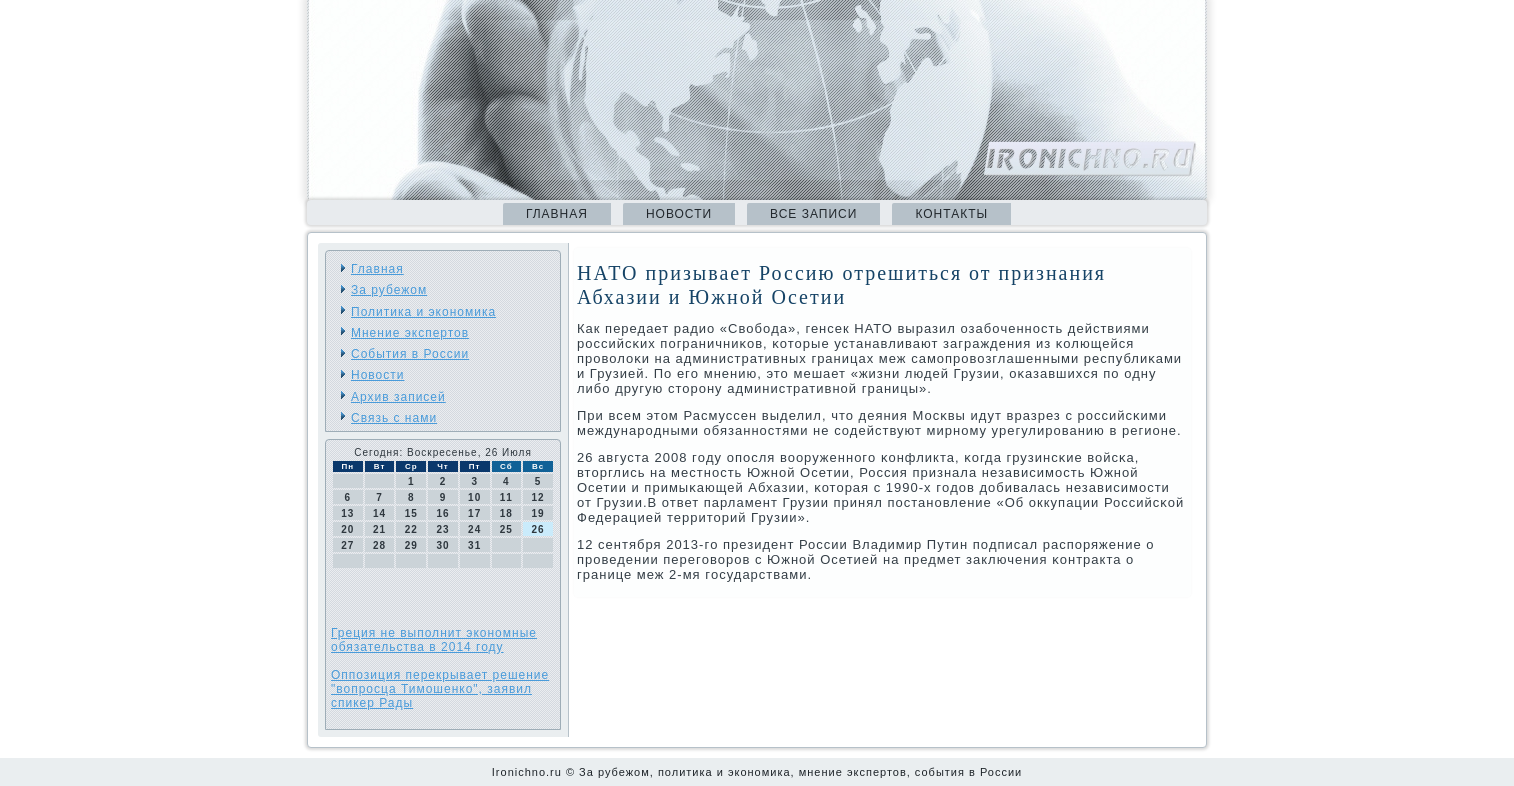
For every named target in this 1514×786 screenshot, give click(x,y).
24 (474, 529)
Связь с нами (394, 418)
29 (411, 545)
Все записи (813, 214)
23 (442, 529)
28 (379, 545)
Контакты (951, 214)
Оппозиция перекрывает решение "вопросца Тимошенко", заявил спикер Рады (440, 689)
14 (379, 513)
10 (474, 497)
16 (442, 513)
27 (347, 545)
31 (474, 545)
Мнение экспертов (410, 333)
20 (347, 529)
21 (379, 529)
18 (506, 513)
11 (506, 497)
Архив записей (398, 397)
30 (442, 545)
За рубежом (389, 290)
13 (347, 513)
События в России (410, 354)
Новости (679, 214)
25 (506, 529)
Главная (557, 214)
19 (538, 513)
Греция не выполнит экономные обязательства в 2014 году (434, 640)
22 (411, 529)
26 (538, 529)
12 (538, 497)
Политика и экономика (423, 312)
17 (474, 513)
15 (411, 513)
